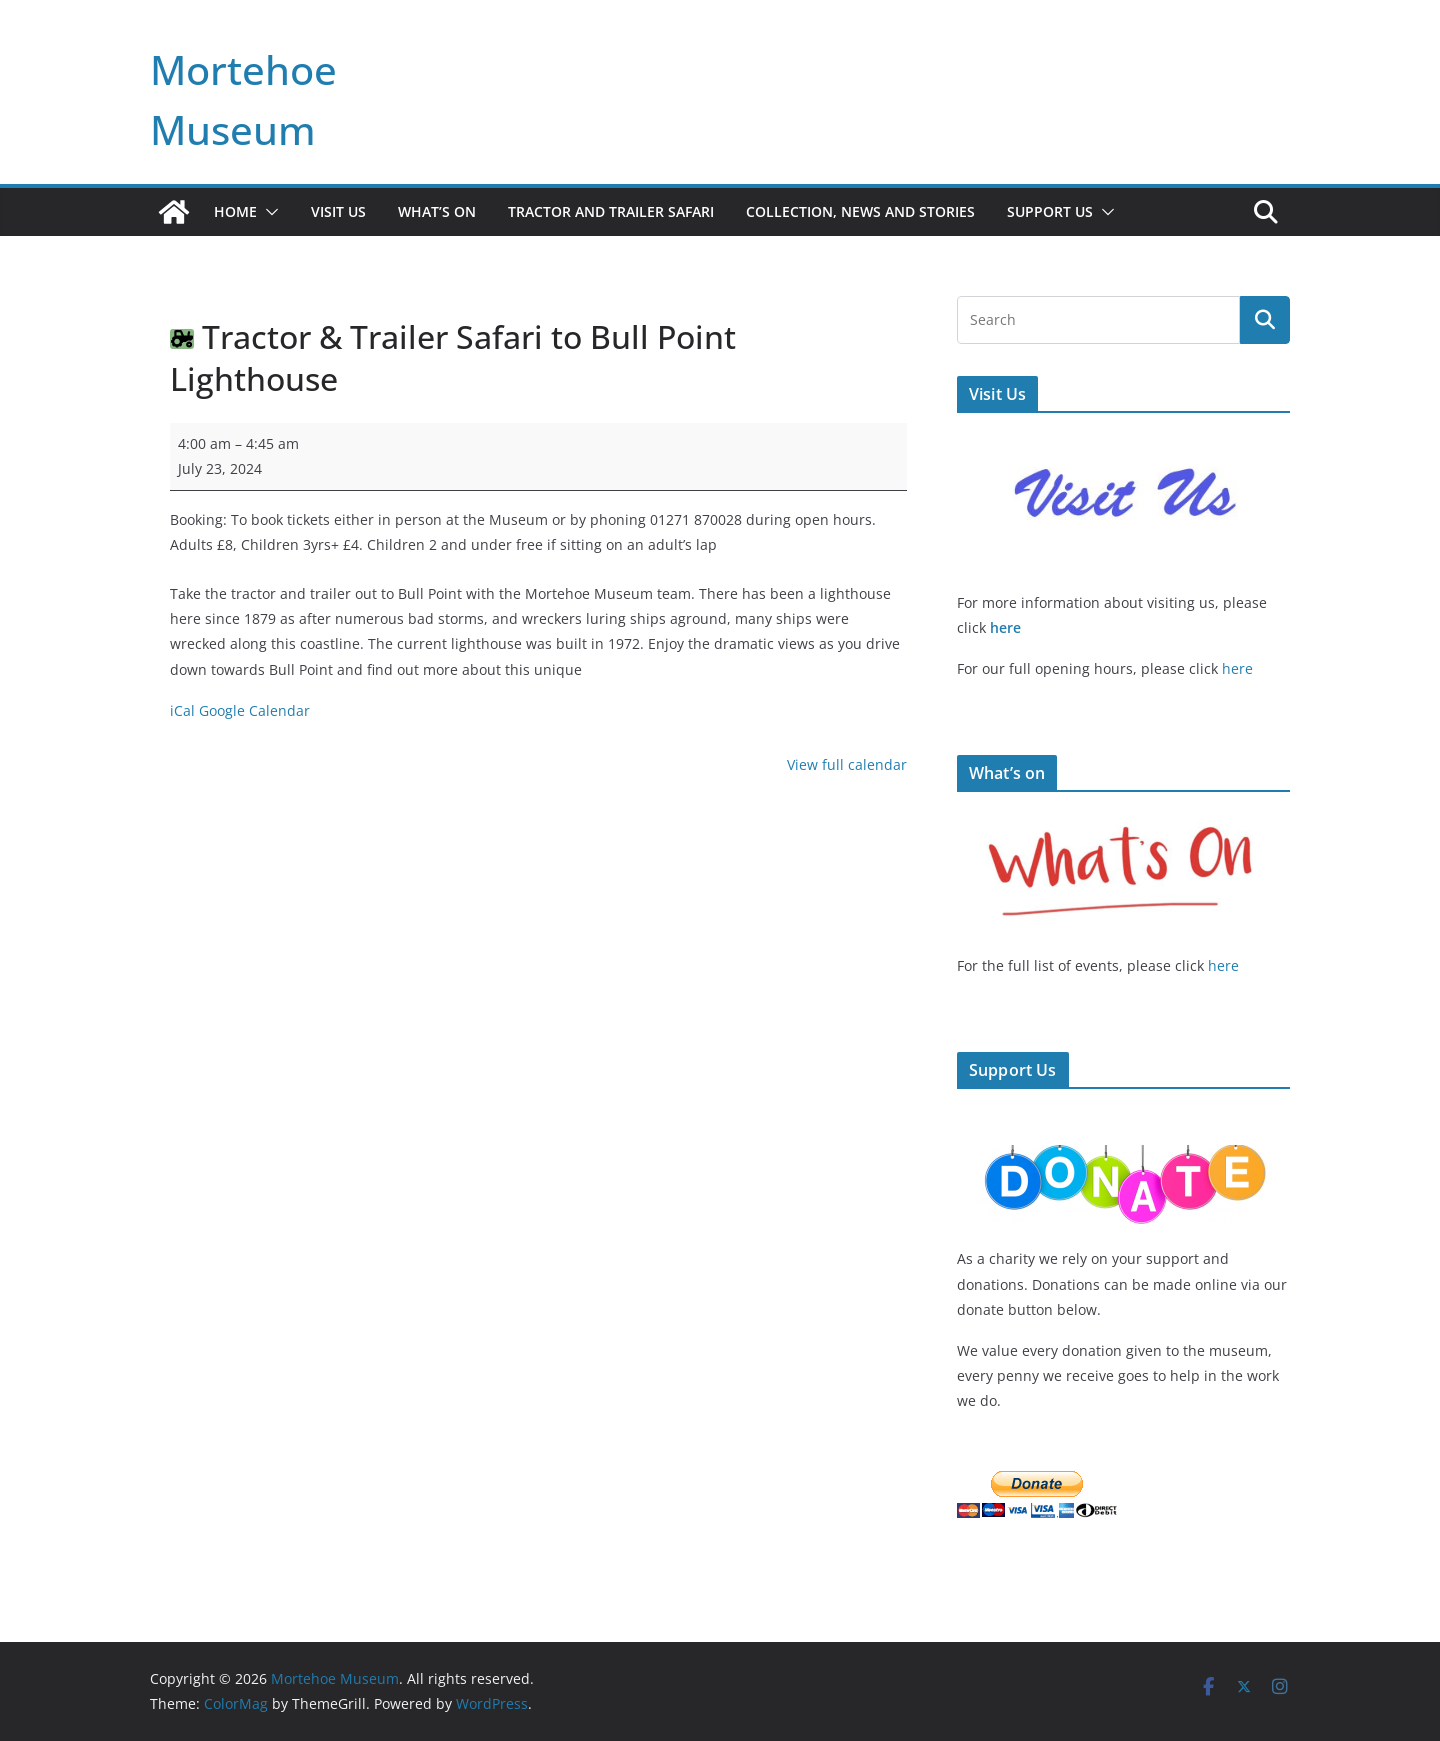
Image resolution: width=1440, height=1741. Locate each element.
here (1005, 627)
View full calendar (847, 764)
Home (235, 211)
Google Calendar (254, 710)
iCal (182, 710)
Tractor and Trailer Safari (611, 211)
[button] (268, 212)
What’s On (437, 211)
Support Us (1050, 211)
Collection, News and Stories (860, 211)
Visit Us (338, 211)
